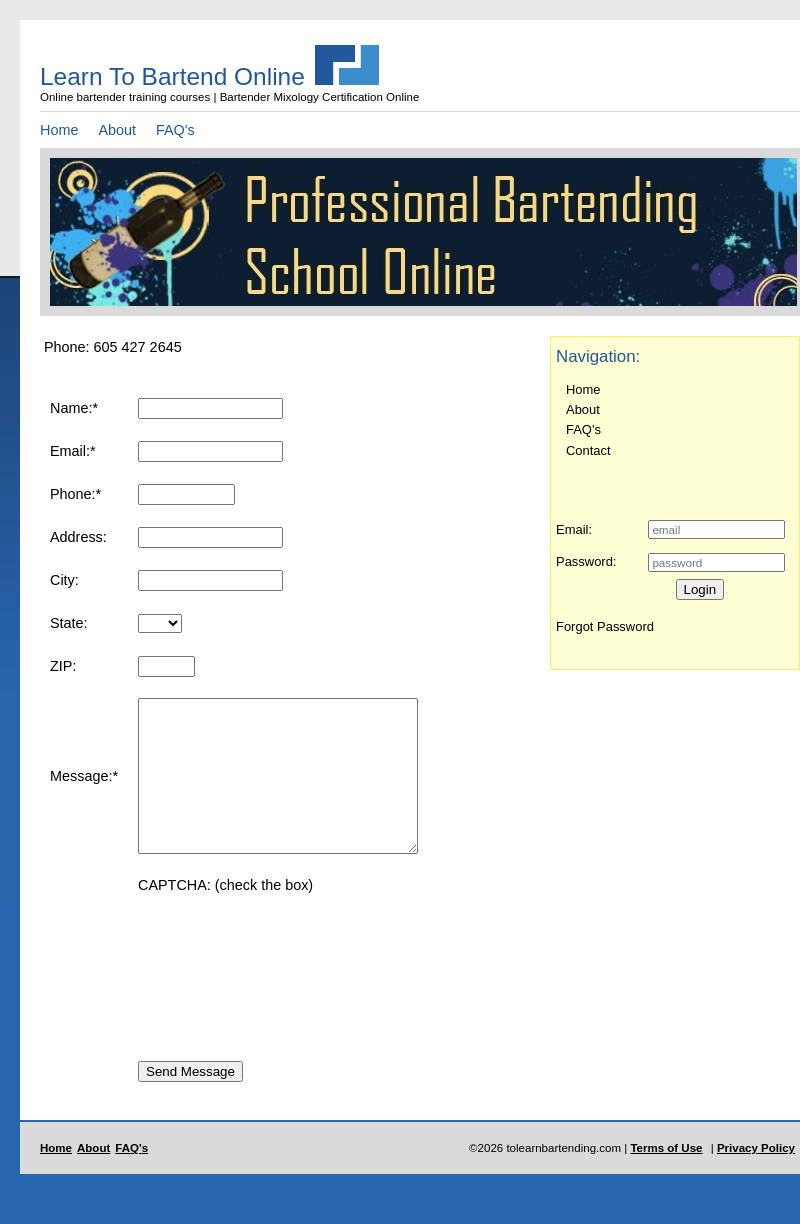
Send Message (190, 1101)
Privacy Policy (756, 1178)
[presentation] (290, 986)
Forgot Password (605, 626)
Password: (586, 561)
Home (59, 130)
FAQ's (175, 130)
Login (700, 589)
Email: (574, 529)
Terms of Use (666, 1178)
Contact (588, 450)
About (117, 130)
